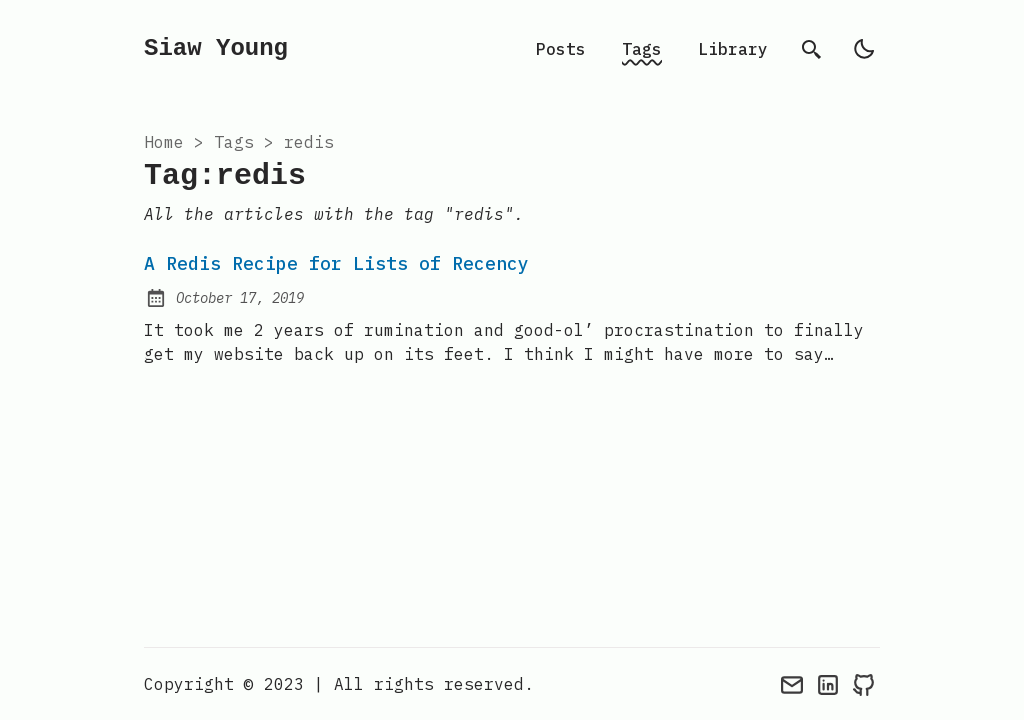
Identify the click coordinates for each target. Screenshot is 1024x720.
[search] (812, 49)
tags (234, 142)
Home (164, 142)
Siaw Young (216, 48)
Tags (642, 49)
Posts (561, 49)
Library (733, 49)
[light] (864, 49)
